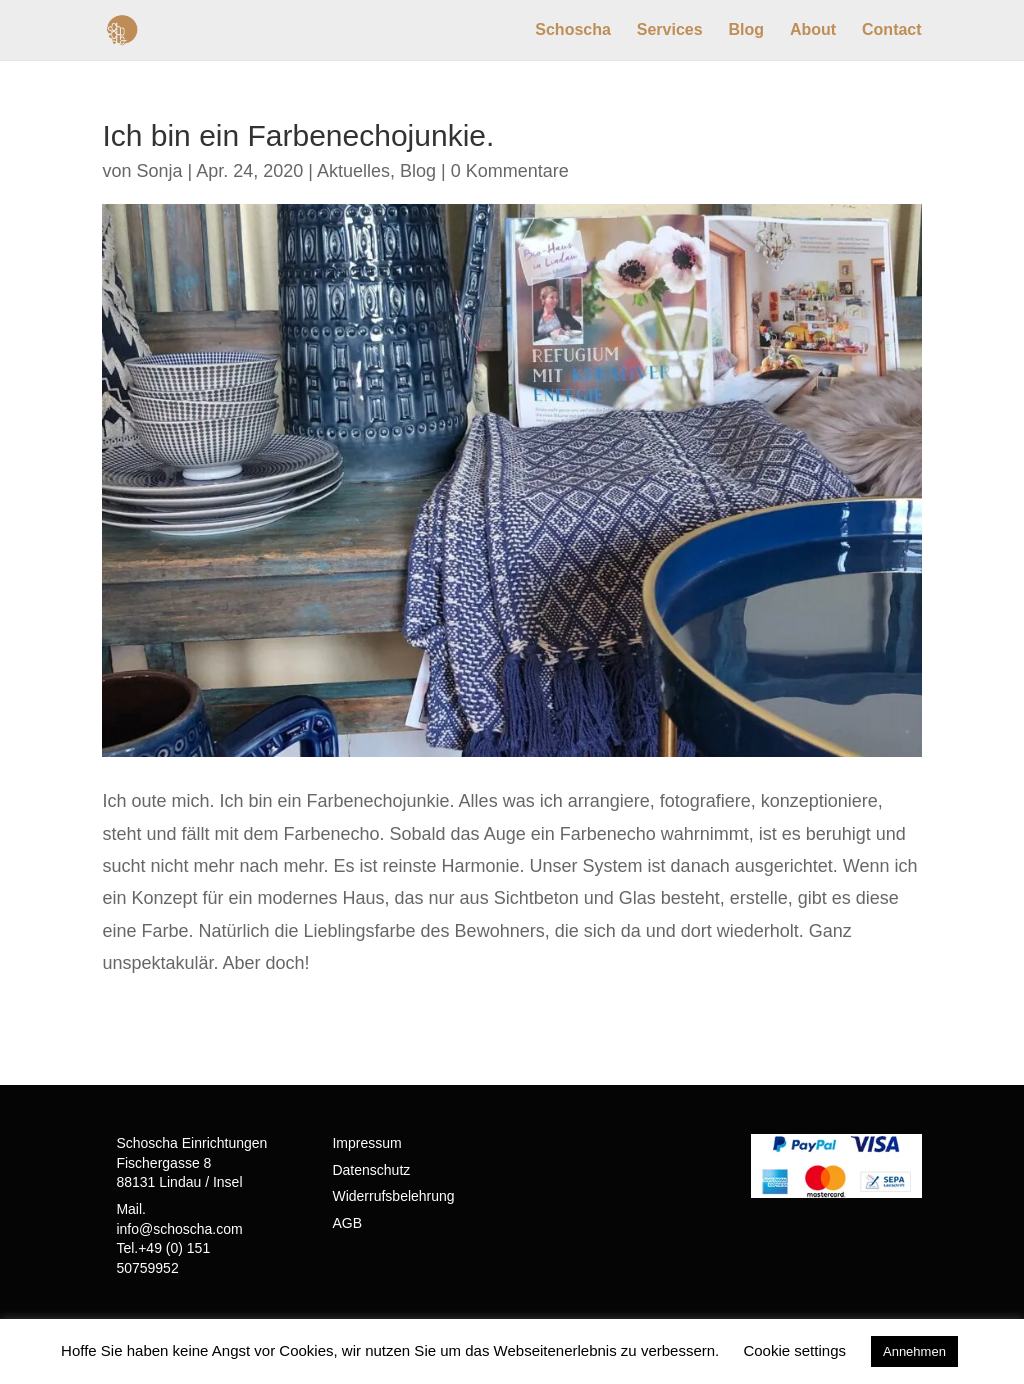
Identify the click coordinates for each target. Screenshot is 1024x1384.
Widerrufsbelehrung (393, 1196)
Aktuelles (353, 171)
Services (670, 30)
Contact (892, 30)
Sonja (159, 171)
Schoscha (573, 30)
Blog (747, 30)
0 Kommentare (510, 171)
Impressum (366, 1143)
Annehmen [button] (914, 1351)
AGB (347, 1223)
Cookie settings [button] (794, 1350)
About (813, 30)
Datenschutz (371, 1170)
